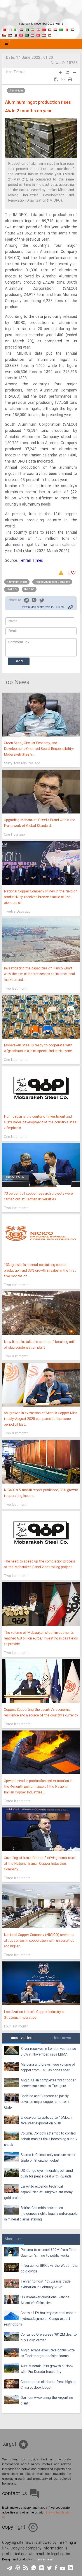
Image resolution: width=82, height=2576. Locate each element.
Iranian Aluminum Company (52, 582)
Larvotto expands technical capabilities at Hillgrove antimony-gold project (39, 2192)
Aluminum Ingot (17, 582)
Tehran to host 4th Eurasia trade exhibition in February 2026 (46, 2284)
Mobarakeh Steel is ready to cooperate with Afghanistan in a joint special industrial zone (38, 1048)
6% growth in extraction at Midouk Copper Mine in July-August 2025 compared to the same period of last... (41, 1418)
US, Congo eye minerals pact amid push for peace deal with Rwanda (47, 2173)
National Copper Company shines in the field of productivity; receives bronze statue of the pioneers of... (40, 897)
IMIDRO (29, 589)
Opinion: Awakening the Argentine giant (47, 2400)
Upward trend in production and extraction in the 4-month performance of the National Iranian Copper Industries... (38, 1786)
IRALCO (12, 589)
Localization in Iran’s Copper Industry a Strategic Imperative (34, 2014)
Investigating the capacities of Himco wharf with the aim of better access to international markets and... (39, 974)
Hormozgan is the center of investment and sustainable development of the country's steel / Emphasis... (40, 1122)
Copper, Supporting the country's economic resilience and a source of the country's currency (41, 1712)
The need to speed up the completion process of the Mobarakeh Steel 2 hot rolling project (40, 1564)
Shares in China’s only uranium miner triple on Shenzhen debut (48, 2157)
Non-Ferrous (15, 72)
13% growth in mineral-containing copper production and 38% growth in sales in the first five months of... (40, 1270)
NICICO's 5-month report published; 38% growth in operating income (41, 1493)
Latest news (60, 2038)
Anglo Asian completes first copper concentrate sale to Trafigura (48, 2083)
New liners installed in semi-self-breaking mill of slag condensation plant (39, 1344)
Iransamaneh (45, 2559)
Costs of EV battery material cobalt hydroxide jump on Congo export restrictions (40, 2318)
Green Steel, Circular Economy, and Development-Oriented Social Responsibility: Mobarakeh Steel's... (39, 748)
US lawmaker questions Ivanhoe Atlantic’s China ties (45, 2300)
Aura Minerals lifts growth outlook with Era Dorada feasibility (47, 2369)
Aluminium (16, 90)
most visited (21, 2038)
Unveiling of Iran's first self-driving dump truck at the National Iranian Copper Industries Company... (40, 1863)
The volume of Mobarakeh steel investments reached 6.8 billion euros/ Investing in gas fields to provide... (41, 1638)
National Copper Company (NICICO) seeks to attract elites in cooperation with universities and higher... (39, 1940)
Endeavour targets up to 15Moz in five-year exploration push (47, 2120)
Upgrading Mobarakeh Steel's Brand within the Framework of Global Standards (39, 823)
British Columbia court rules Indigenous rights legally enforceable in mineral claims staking (41, 2213)
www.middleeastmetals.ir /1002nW (43, 607)
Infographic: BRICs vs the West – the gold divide (49, 2268)
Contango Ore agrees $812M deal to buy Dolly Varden (49, 2337)
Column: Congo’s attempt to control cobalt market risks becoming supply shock (40, 2139)
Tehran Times (31, 561)
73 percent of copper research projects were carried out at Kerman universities (38, 1196)
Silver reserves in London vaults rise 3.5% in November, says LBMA (48, 2051)
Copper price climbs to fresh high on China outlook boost (48, 2384)
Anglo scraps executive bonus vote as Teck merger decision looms (48, 2353)
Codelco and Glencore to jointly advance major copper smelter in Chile (37, 2101)
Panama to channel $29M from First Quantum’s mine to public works (48, 2252)
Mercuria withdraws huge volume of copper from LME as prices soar (48, 2067)
